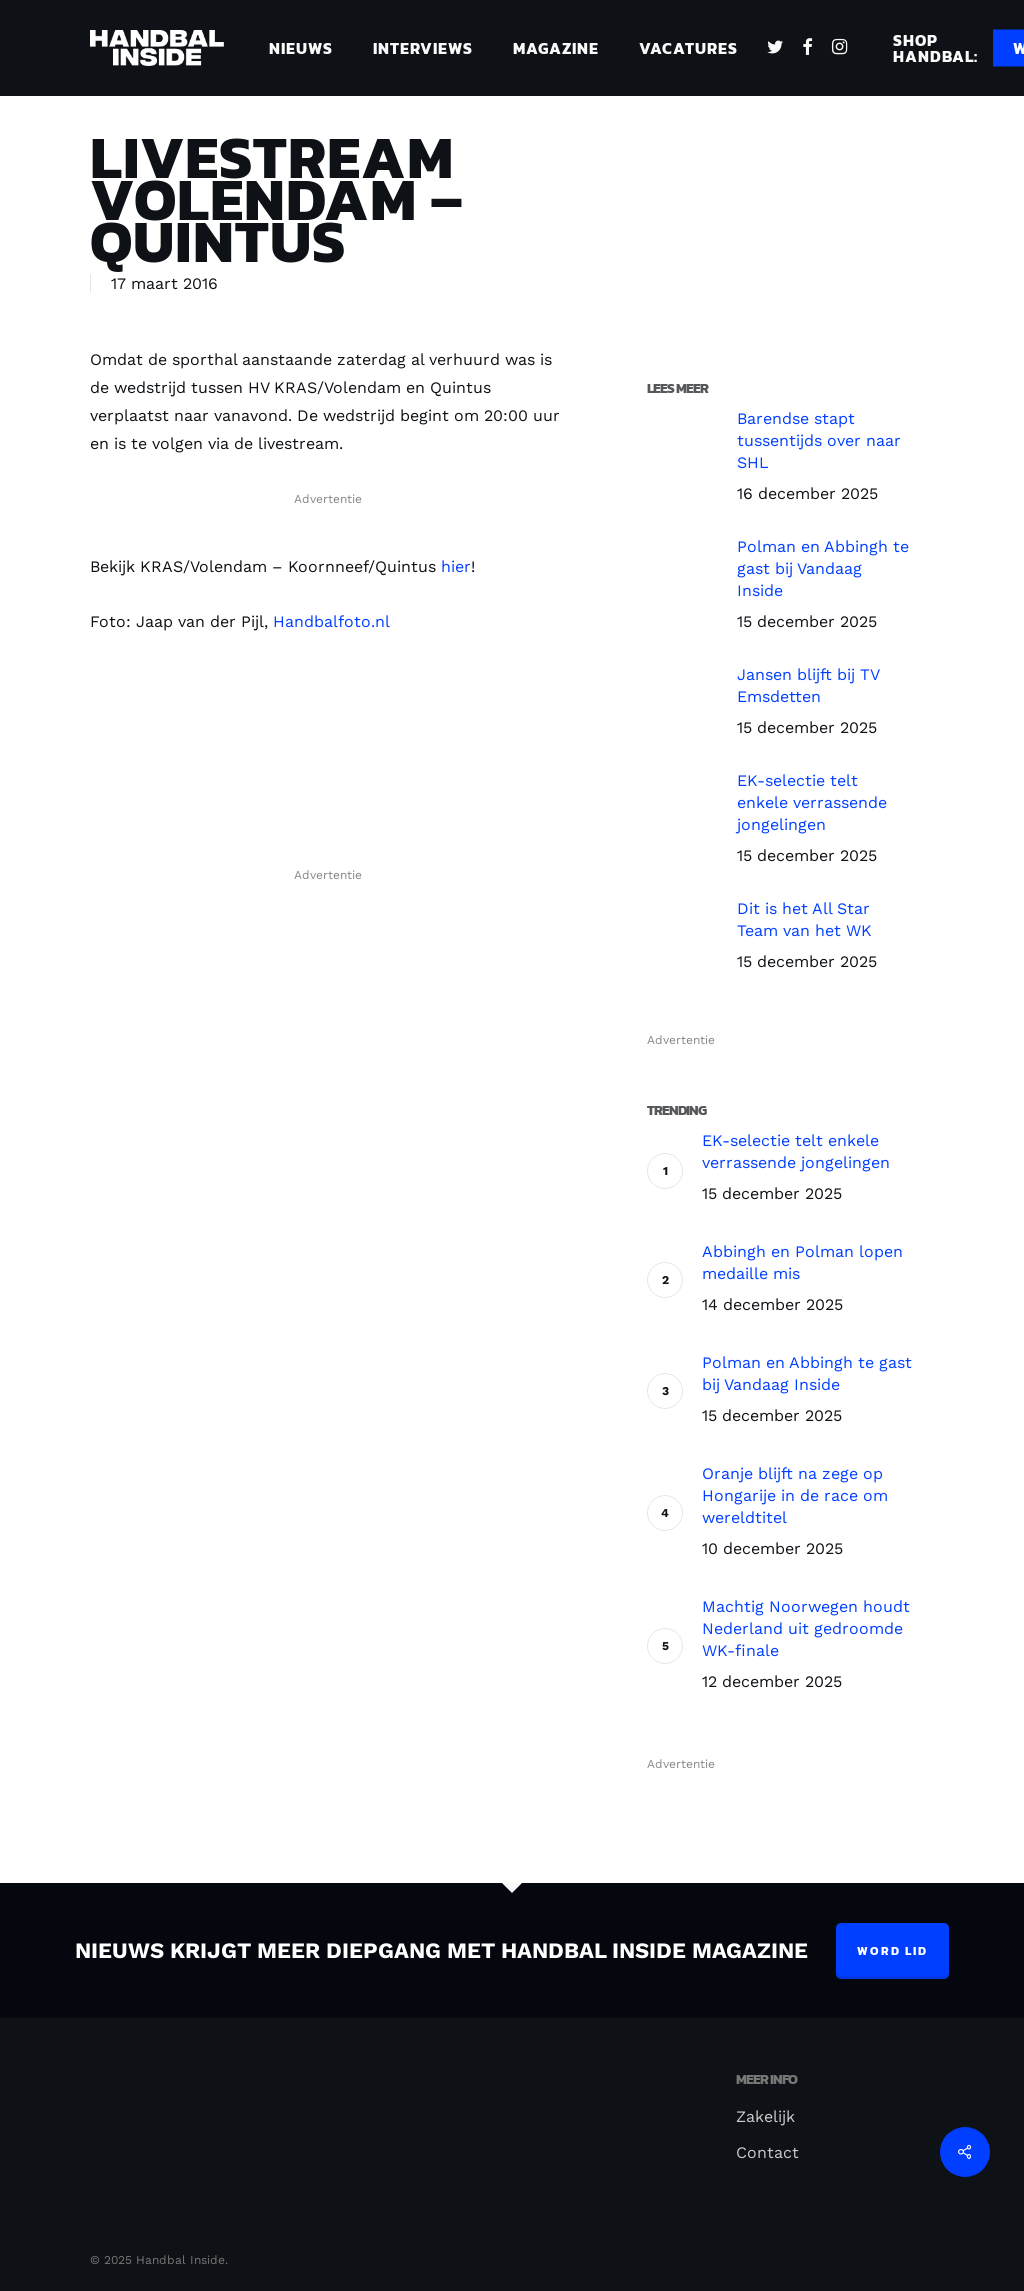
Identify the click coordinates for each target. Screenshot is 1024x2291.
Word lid (892, 1951)
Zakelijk (765, 2116)
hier (456, 566)
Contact (767, 2152)
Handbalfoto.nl (331, 621)
